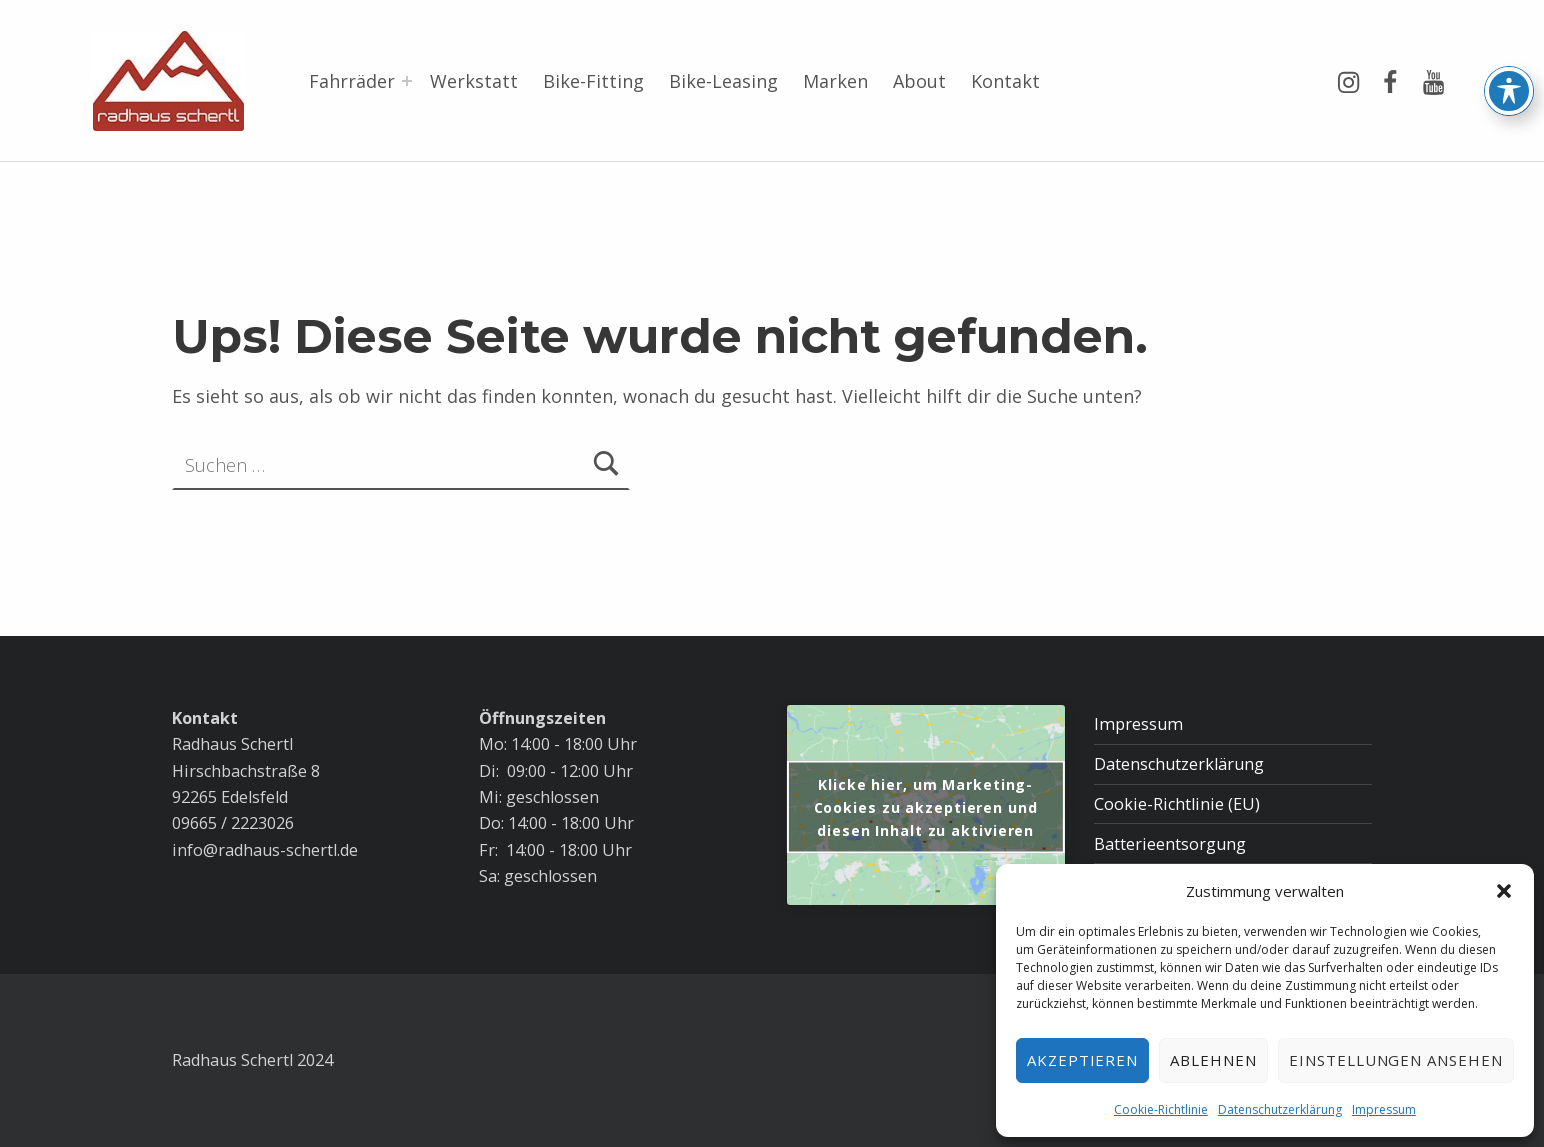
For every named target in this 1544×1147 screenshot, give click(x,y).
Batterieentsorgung (1170, 844)
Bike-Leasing (723, 81)
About (919, 81)
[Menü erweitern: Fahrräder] (407, 81)
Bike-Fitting (593, 81)
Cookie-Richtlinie (1161, 1109)
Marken (835, 81)
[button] (1504, 891)
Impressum (1384, 1109)
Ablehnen (1213, 1060)
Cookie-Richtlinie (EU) (1177, 804)
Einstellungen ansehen (1396, 1060)
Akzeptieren (1083, 1060)
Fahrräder (352, 81)
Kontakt (1005, 81)
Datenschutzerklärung (1280, 1109)
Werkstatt (474, 81)
